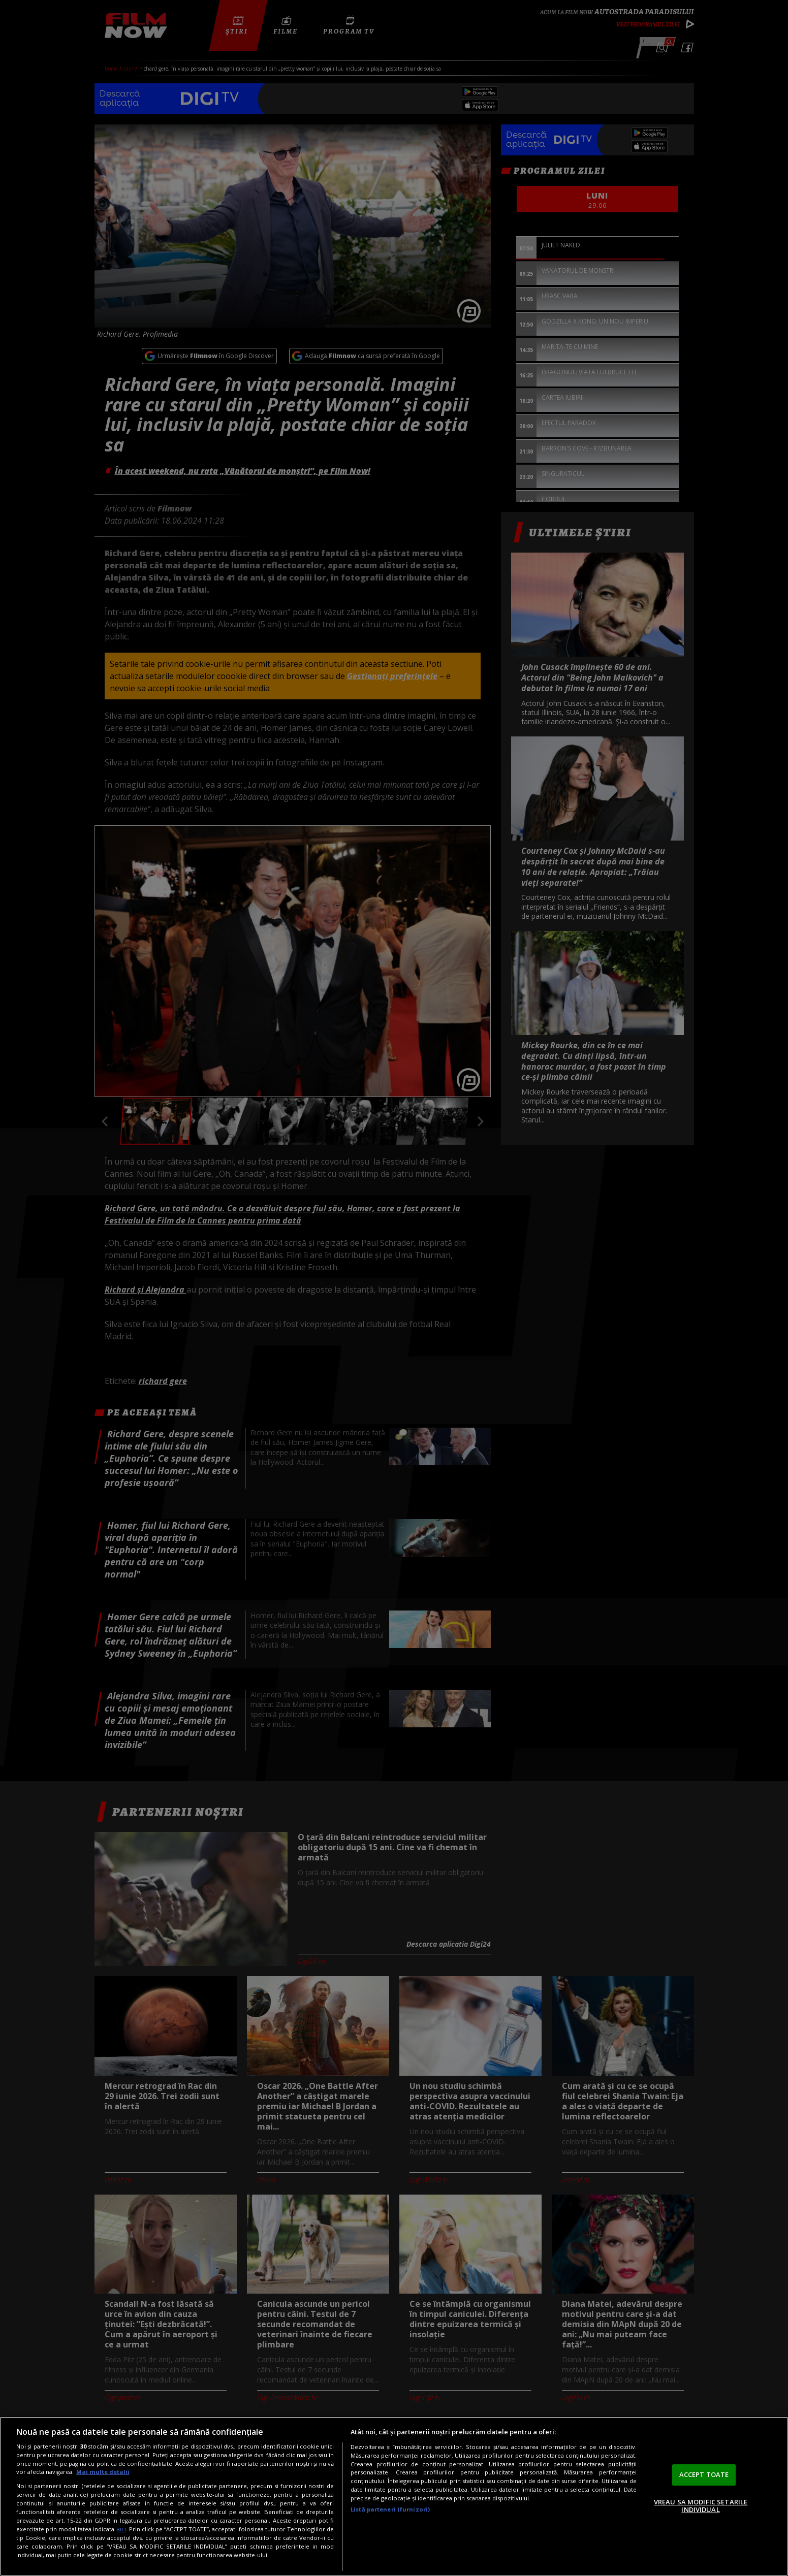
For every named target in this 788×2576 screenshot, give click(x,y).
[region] (394, 2496)
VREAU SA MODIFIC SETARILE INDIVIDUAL (700, 2506)
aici (121, 2529)
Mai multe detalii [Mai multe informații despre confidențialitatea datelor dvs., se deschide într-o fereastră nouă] (103, 2471)
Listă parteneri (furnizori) (390, 2509)
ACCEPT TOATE (704, 2474)
